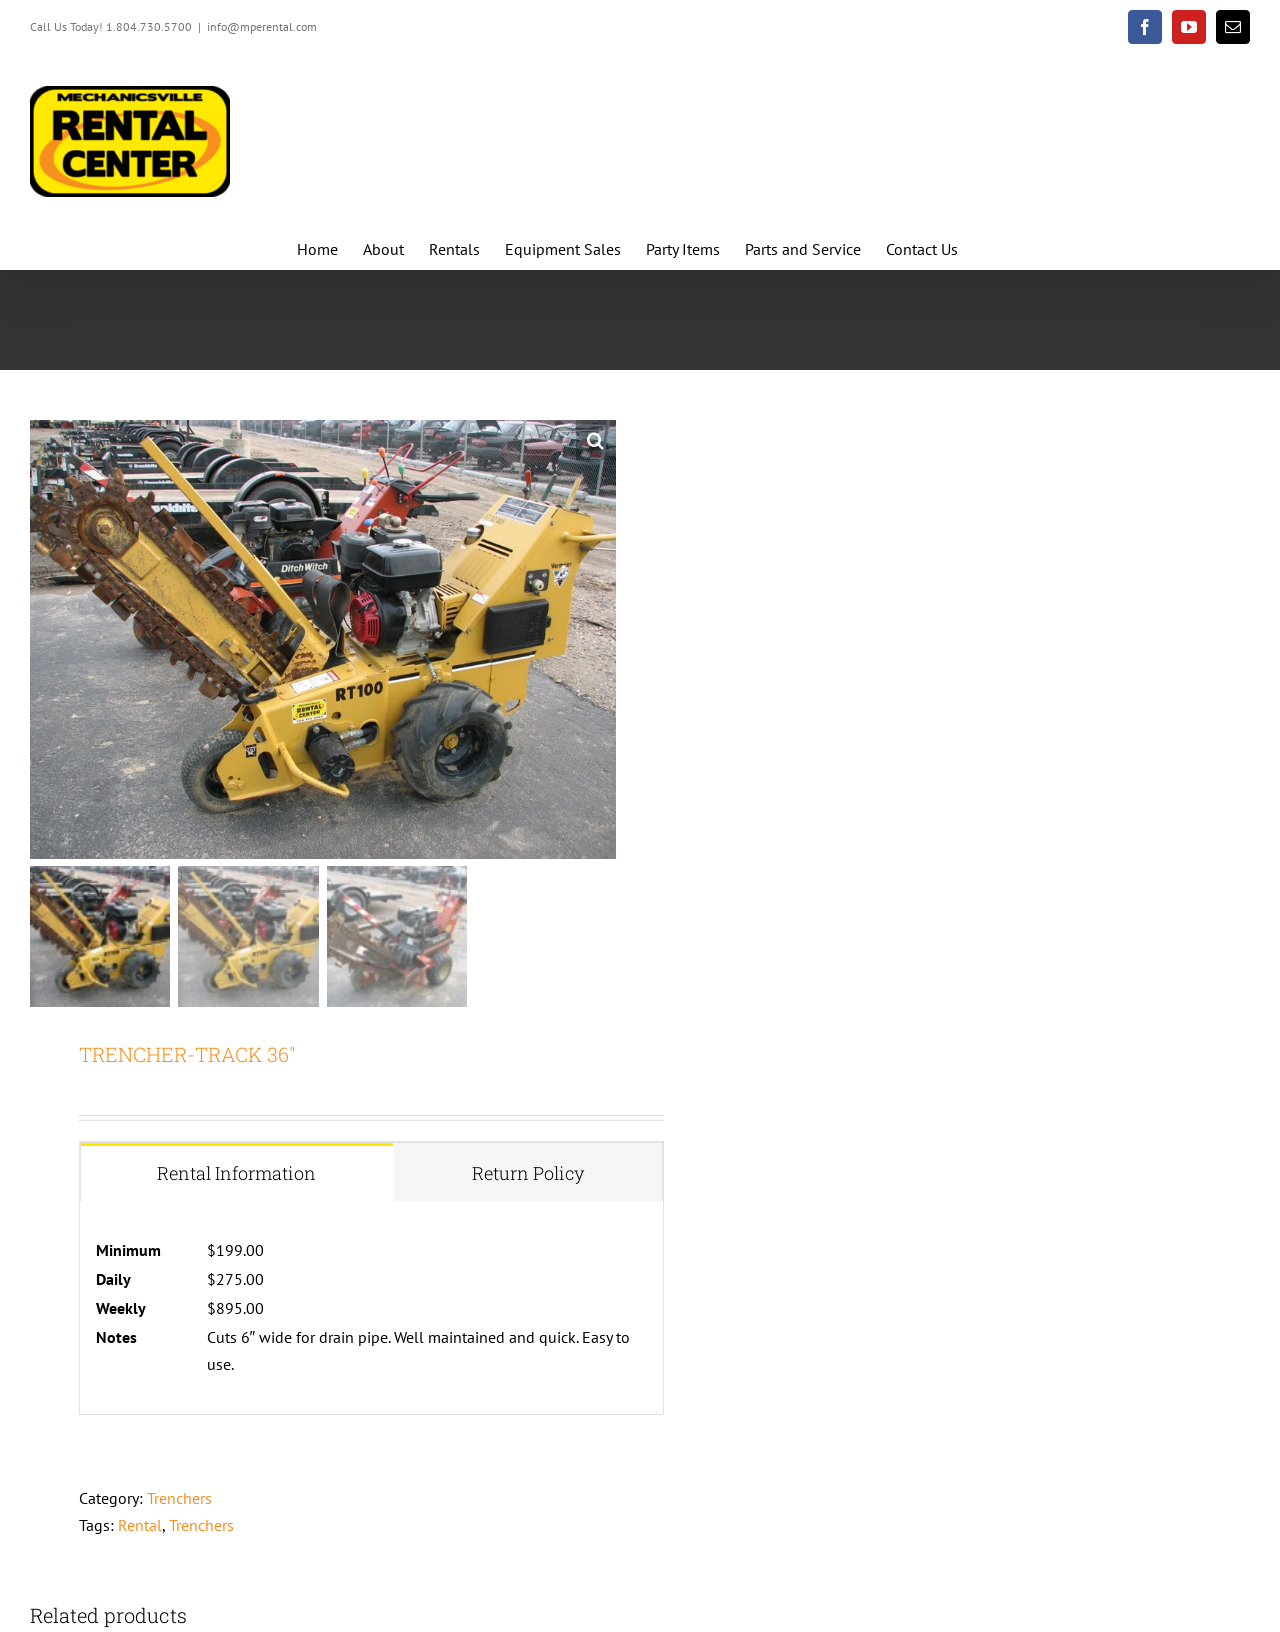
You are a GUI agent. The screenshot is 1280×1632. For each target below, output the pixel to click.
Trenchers (179, 1498)
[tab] (237, 1172)
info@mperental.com (262, 26)
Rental (140, 1525)
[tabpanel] (372, 1308)
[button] (596, 440)
